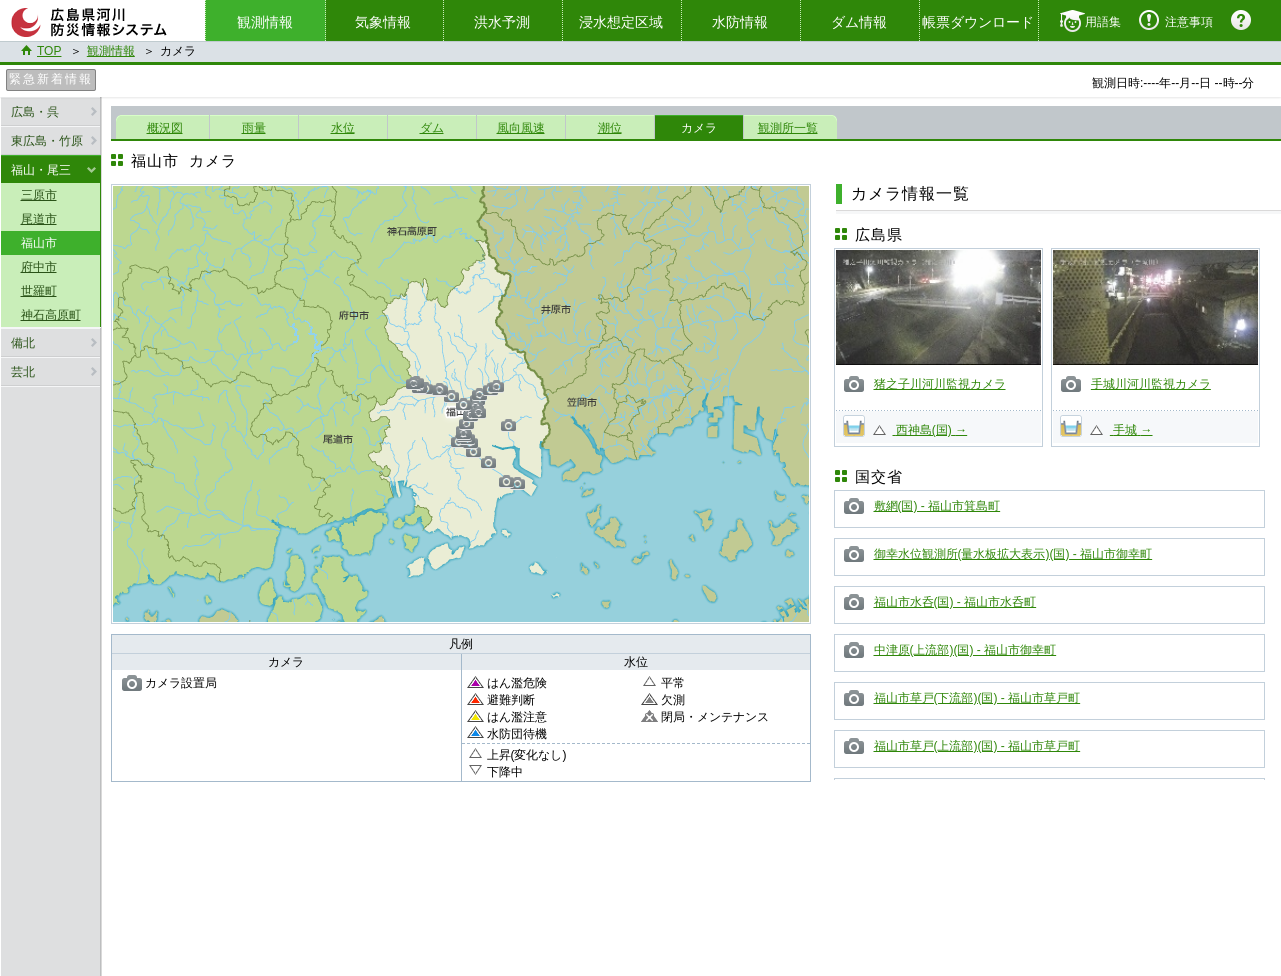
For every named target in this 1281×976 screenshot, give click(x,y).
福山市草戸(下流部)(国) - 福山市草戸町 (977, 698)
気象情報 (383, 22)
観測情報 (111, 51)
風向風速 (521, 128)
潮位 (610, 128)
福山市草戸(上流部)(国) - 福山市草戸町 (977, 746)
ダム (432, 128)
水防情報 (740, 22)
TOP (49, 51)
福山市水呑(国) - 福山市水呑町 (955, 602)
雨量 (254, 128)
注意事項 (1189, 22)
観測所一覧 (788, 128)
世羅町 (39, 291)
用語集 (1103, 22)
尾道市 (39, 219)
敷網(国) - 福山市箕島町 (937, 506)
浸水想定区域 (621, 22)
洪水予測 (502, 22)
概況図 (165, 128)
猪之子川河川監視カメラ (940, 384)
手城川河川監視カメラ (1151, 384)
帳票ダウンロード (978, 22)
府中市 (39, 267)
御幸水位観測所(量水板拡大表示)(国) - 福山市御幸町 (1013, 554)
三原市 (39, 195)
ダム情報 (859, 22)
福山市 (39, 243)
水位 (343, 128)
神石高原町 (51, 315)
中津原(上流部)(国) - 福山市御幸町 (965, 650)
